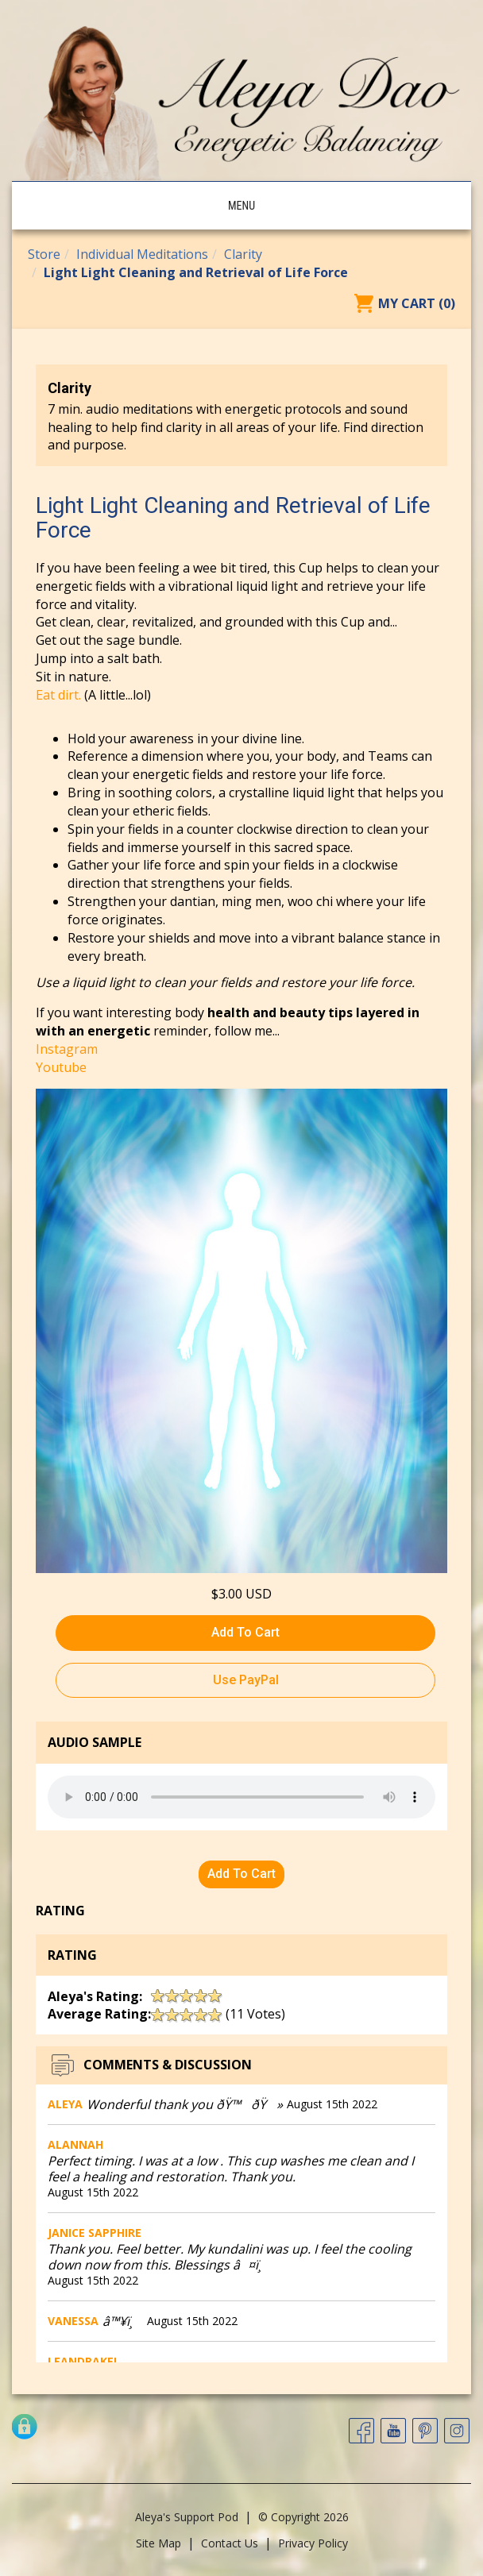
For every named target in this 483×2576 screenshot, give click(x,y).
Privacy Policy (313, 2543)
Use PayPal (246, 1679)
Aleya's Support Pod (186, 2516)
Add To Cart (245, 1632)
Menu (241, 205)
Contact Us (229, 2543)
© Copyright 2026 (303, 2516)
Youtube (61, 1067)
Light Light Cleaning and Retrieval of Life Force (196, 272)
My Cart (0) (416, 303)
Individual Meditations (142, 254)
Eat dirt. (58, 695)
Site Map (158, 2543)
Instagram (67, 1049)
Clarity (243, 254)
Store (44, 254)
